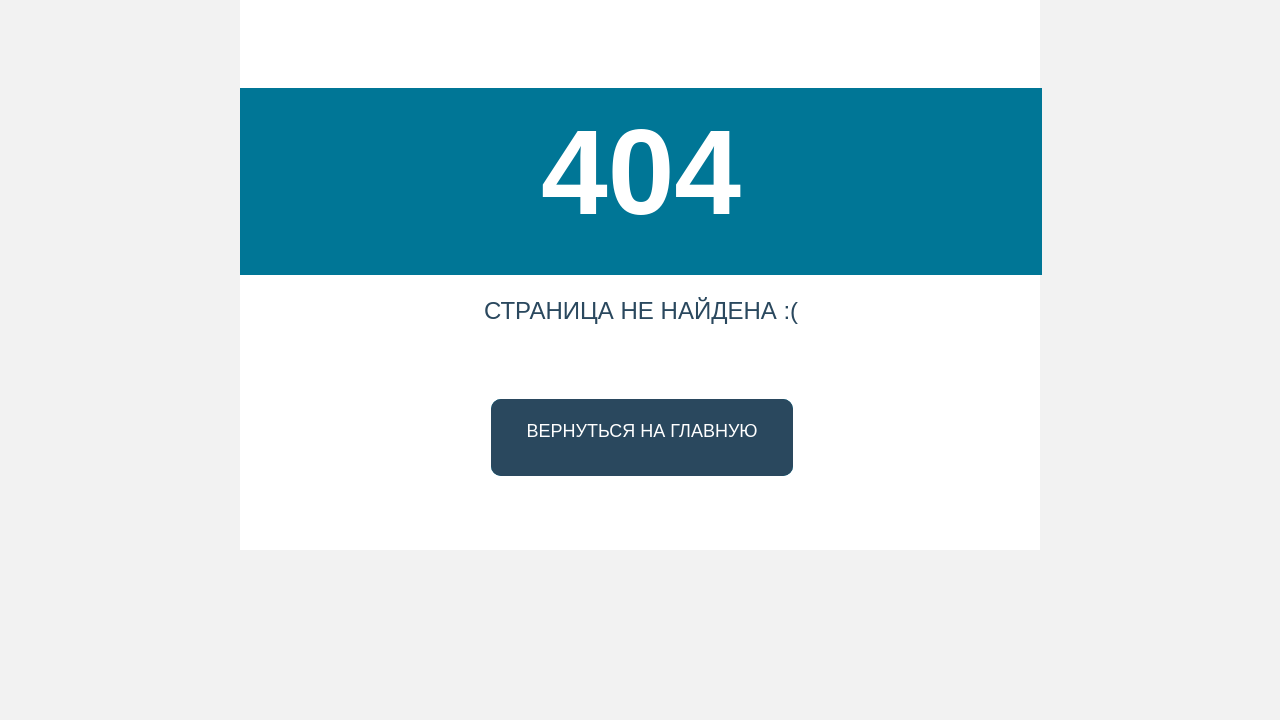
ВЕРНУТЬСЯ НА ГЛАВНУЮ (641, 431)
